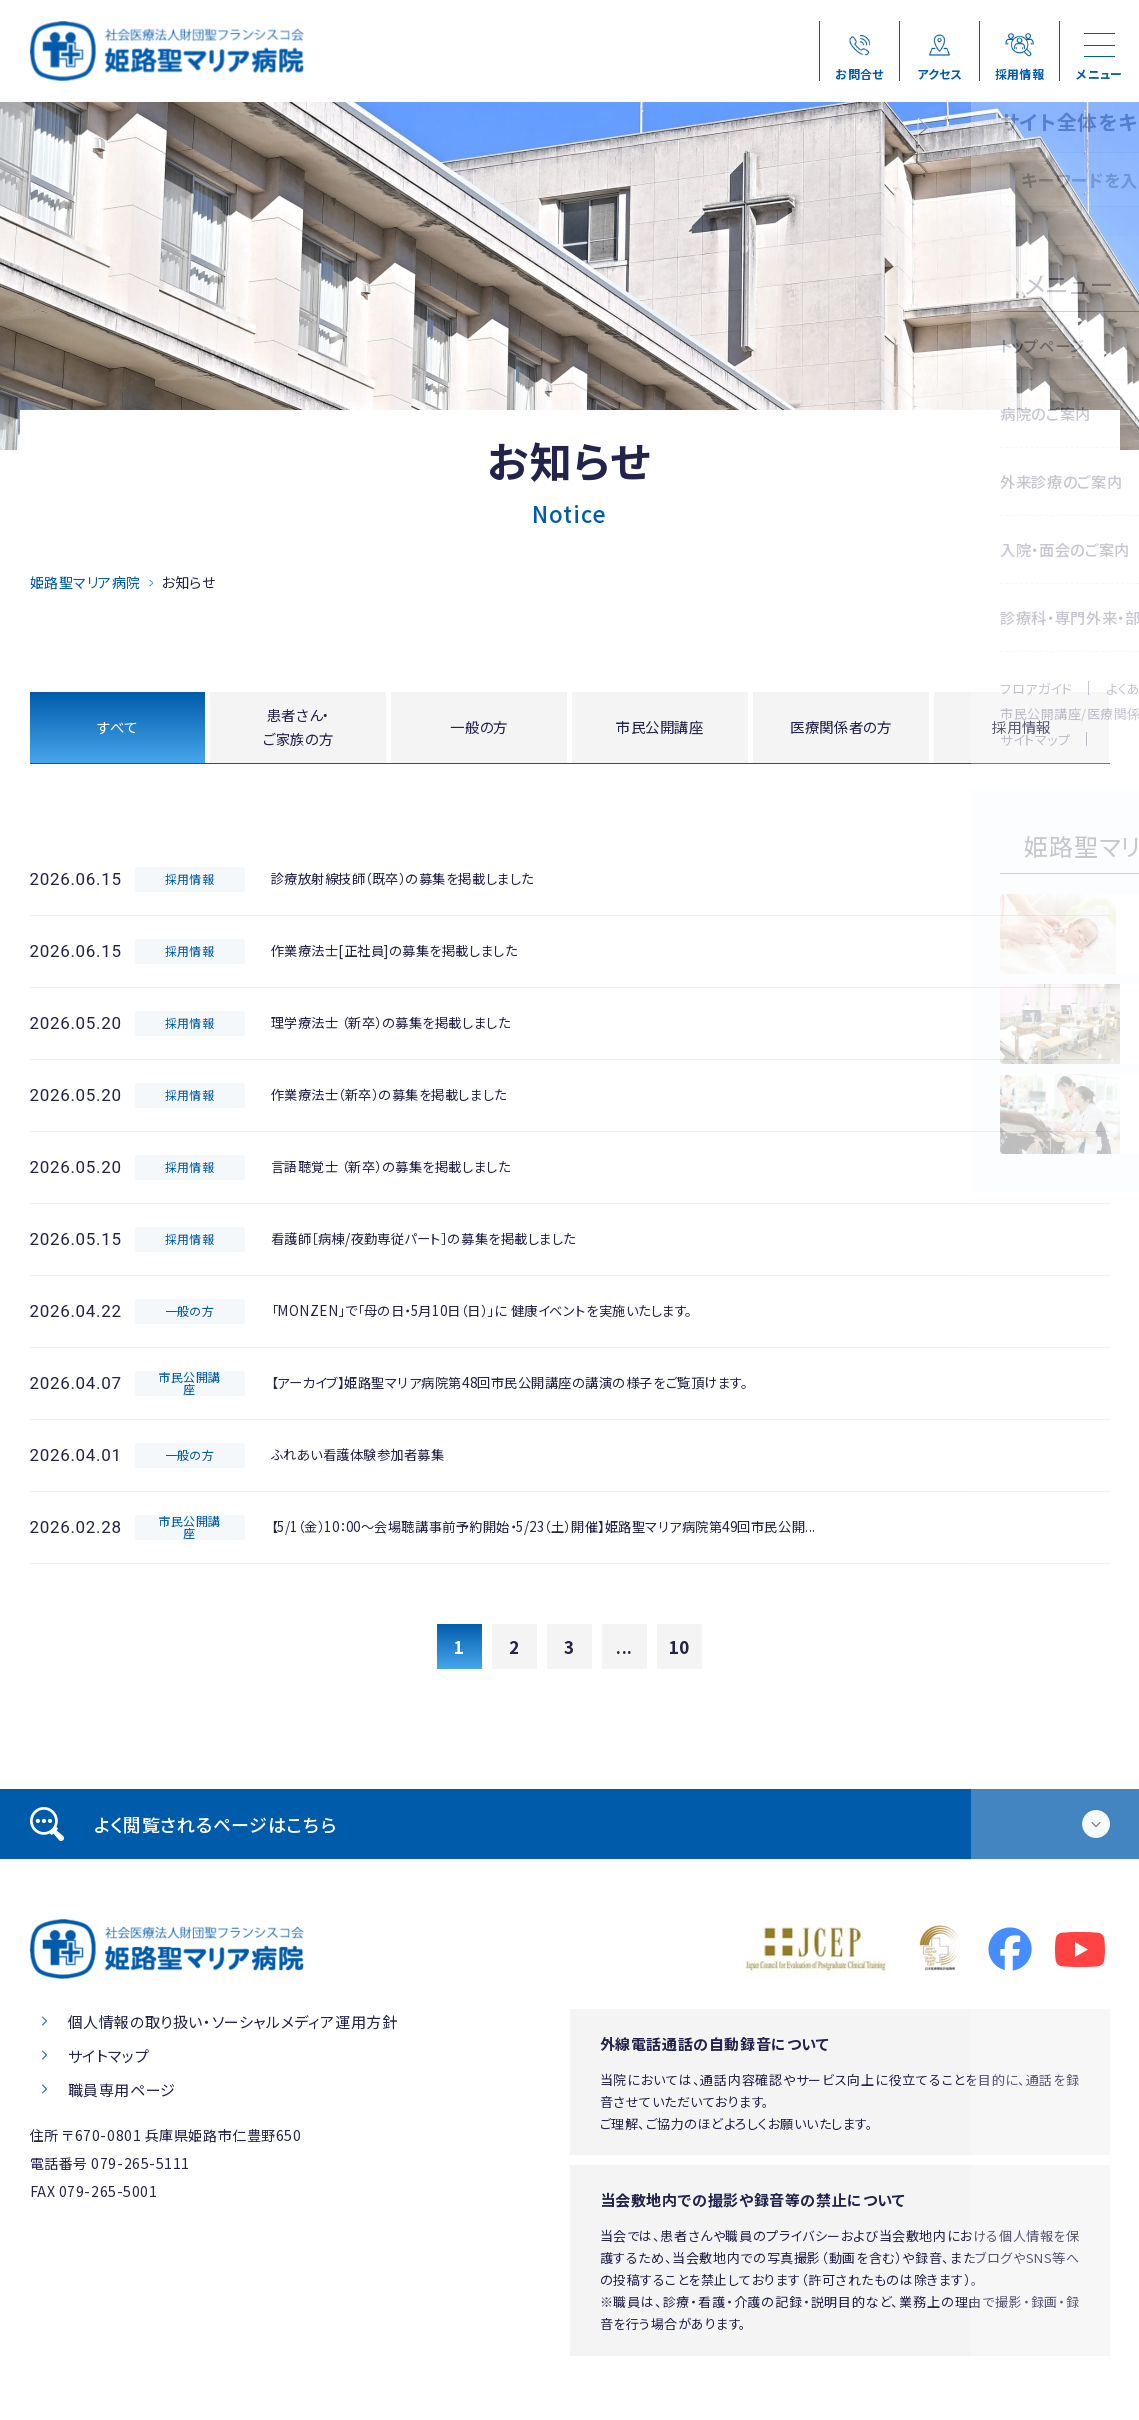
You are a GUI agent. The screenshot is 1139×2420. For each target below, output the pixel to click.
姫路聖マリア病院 (85, 582)
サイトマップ (109, 2059)
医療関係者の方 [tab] (840, 728)
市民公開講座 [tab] (660, 728)
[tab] (570, 1828)
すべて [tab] (117, 728)
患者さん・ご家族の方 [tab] (298, 729)
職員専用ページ (122, 2093)
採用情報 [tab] (1021, 728)
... (624, 1650)
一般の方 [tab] (479, 728)
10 (679, 1650)
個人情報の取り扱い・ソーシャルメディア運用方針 (233, 2025)
